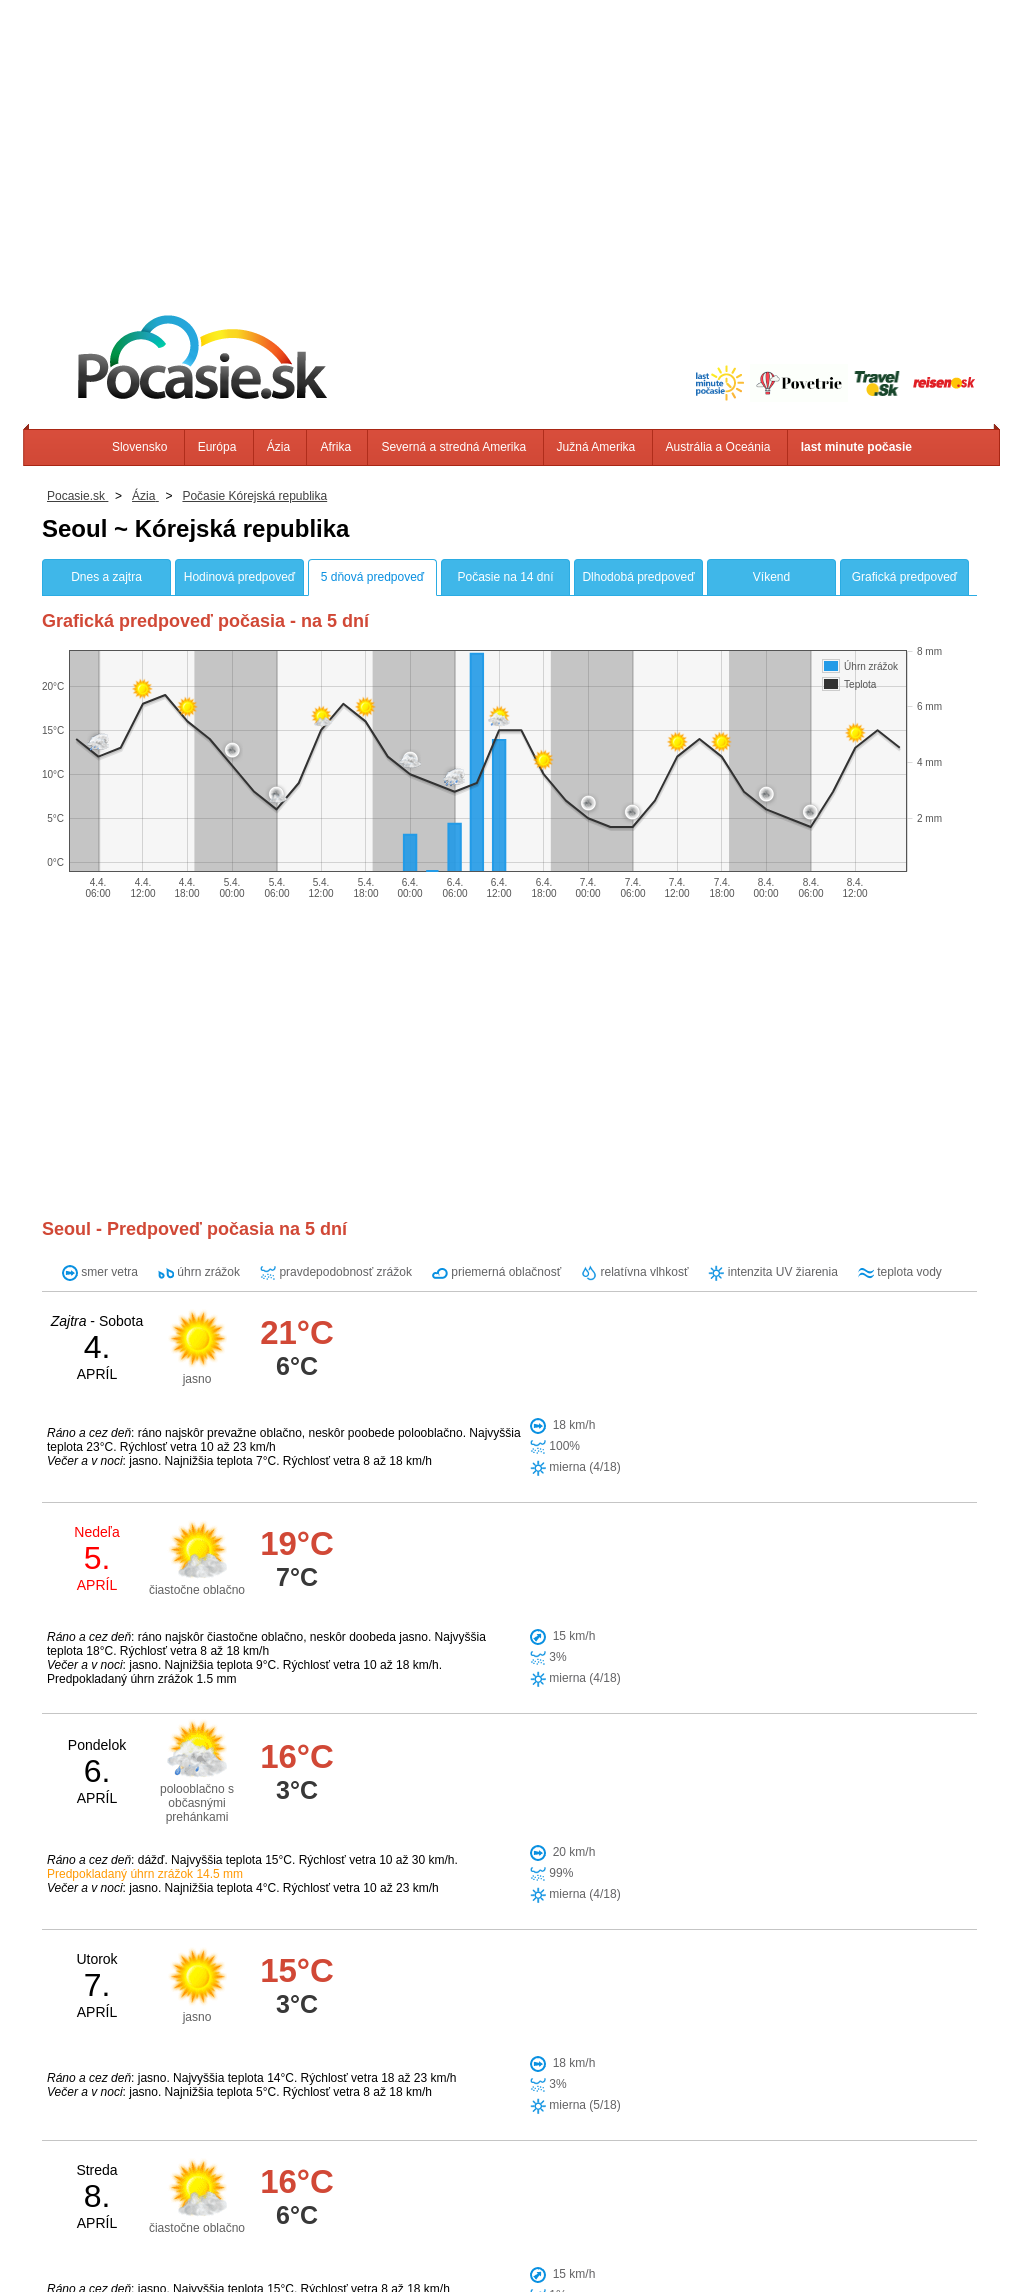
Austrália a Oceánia (718, 447)
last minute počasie (856, 447)
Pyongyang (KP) (448, 2035)
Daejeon (493, 1967)
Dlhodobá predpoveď (638, 577)
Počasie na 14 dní (505, 577)
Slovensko (139, 447)
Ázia (278, 447)
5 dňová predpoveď (372, 577)
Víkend (771, 577)
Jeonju (518, 2001)
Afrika (335, 447)
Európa (217, 447)
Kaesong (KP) (508, 1933)
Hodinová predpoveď (239, 577)
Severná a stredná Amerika (453, 447)
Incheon (422, 1933)
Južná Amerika (596, 447)
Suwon (561, 1899)
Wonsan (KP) (438, 2001)
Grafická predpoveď (904, 577)
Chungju (423, 1967)
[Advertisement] (512, 140)
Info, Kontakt (285, 2242)
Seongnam (488, 1899)
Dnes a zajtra (106, 577)
